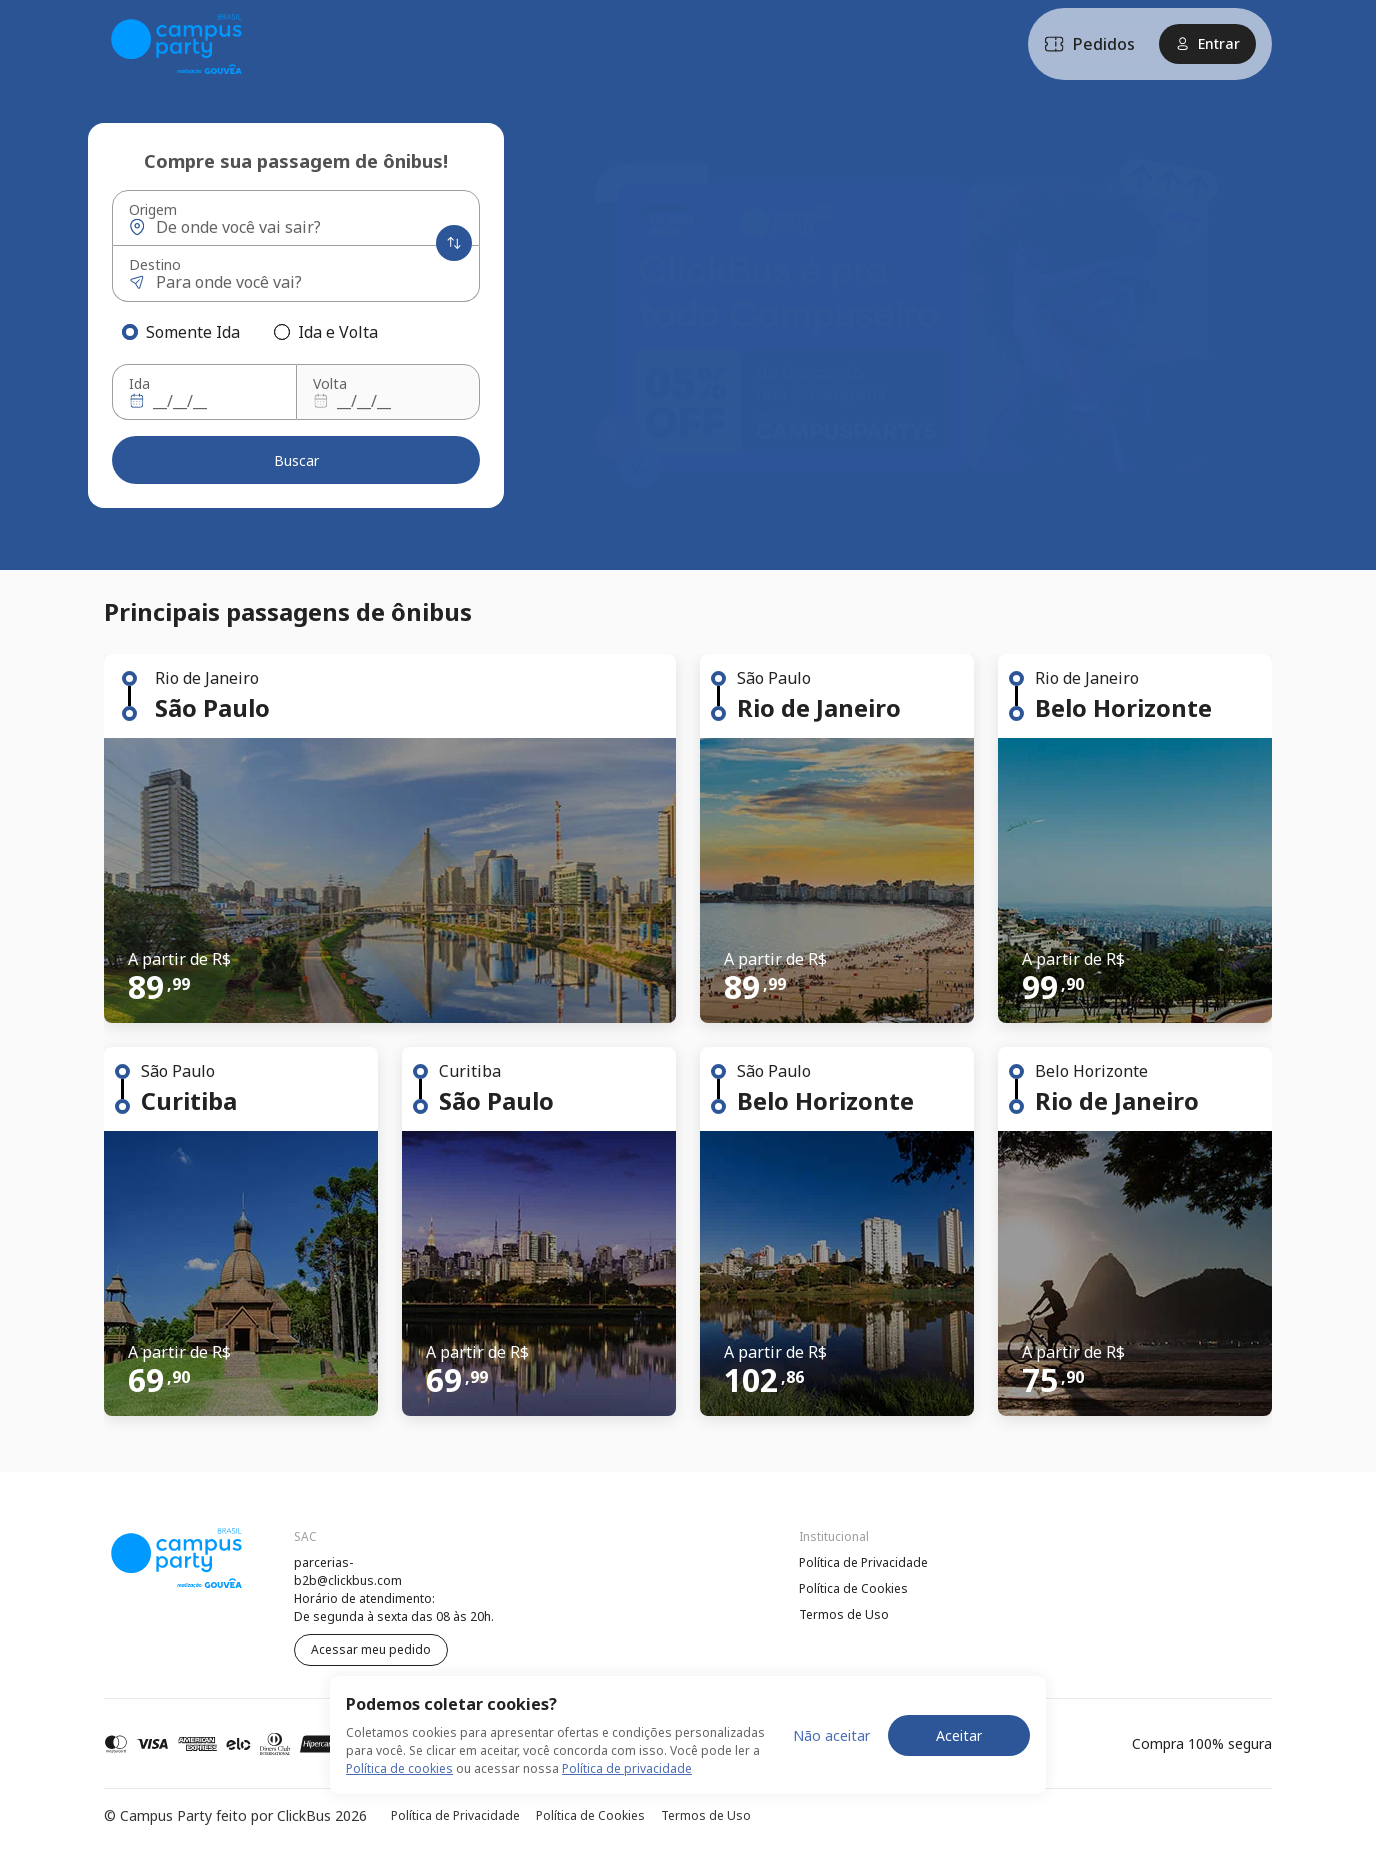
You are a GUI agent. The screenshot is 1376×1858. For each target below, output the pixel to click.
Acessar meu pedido (371, 1649)
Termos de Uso (844, 1614)
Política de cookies (399, 1768)
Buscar (296, 460)
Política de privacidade (627, 1768)
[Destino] (297, 282)
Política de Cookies (853, 1588)
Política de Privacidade (863, 1562)
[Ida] (202, 401)
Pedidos (1089, 44)
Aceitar (959, 1735)
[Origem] (297, 227)
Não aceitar (831, 1735)
